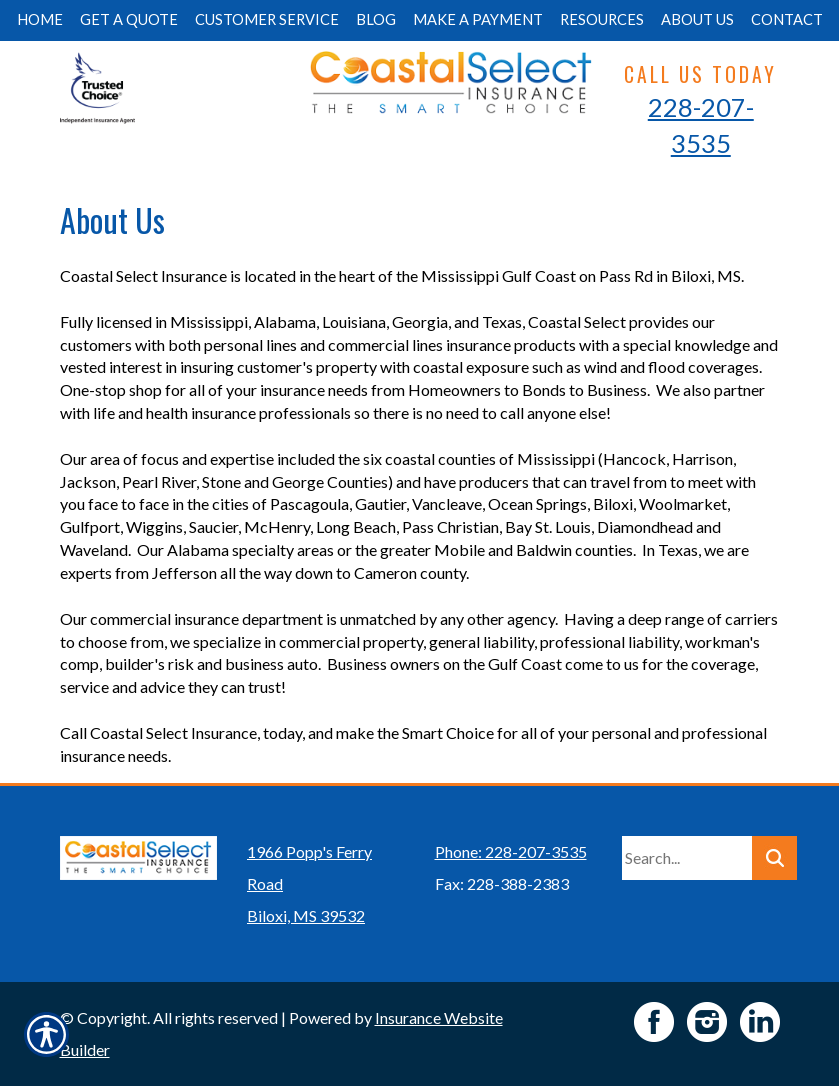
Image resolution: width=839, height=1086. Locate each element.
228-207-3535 (701, 125)
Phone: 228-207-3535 (511, 851)
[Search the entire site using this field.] (687, 858)
